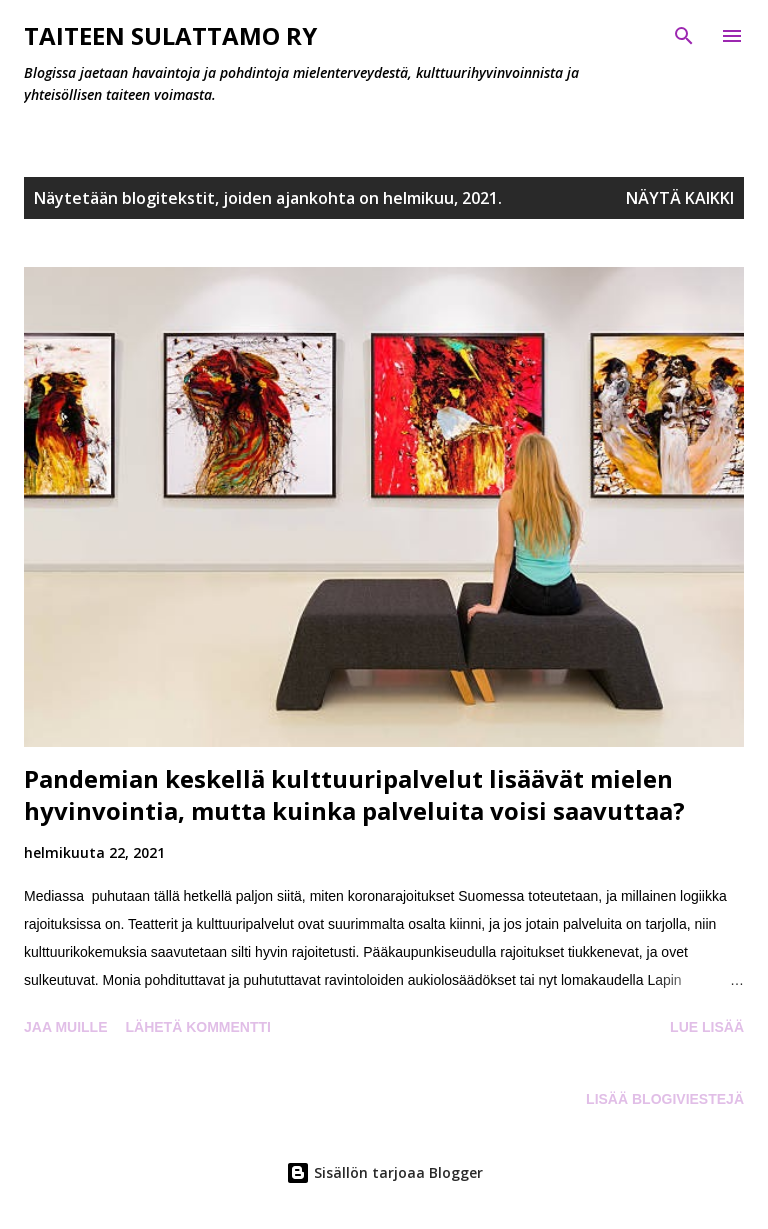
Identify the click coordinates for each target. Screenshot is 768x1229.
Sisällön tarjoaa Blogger (384, 1172)
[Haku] (684, 36)
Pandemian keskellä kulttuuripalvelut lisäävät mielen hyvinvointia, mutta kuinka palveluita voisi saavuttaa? (354, 794)
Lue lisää (707, 1027)
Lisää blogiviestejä (665, 1099)
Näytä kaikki (680, 198)
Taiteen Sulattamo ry (170, 35)
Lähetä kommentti (197, 1027)
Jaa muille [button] (65, 1027)
